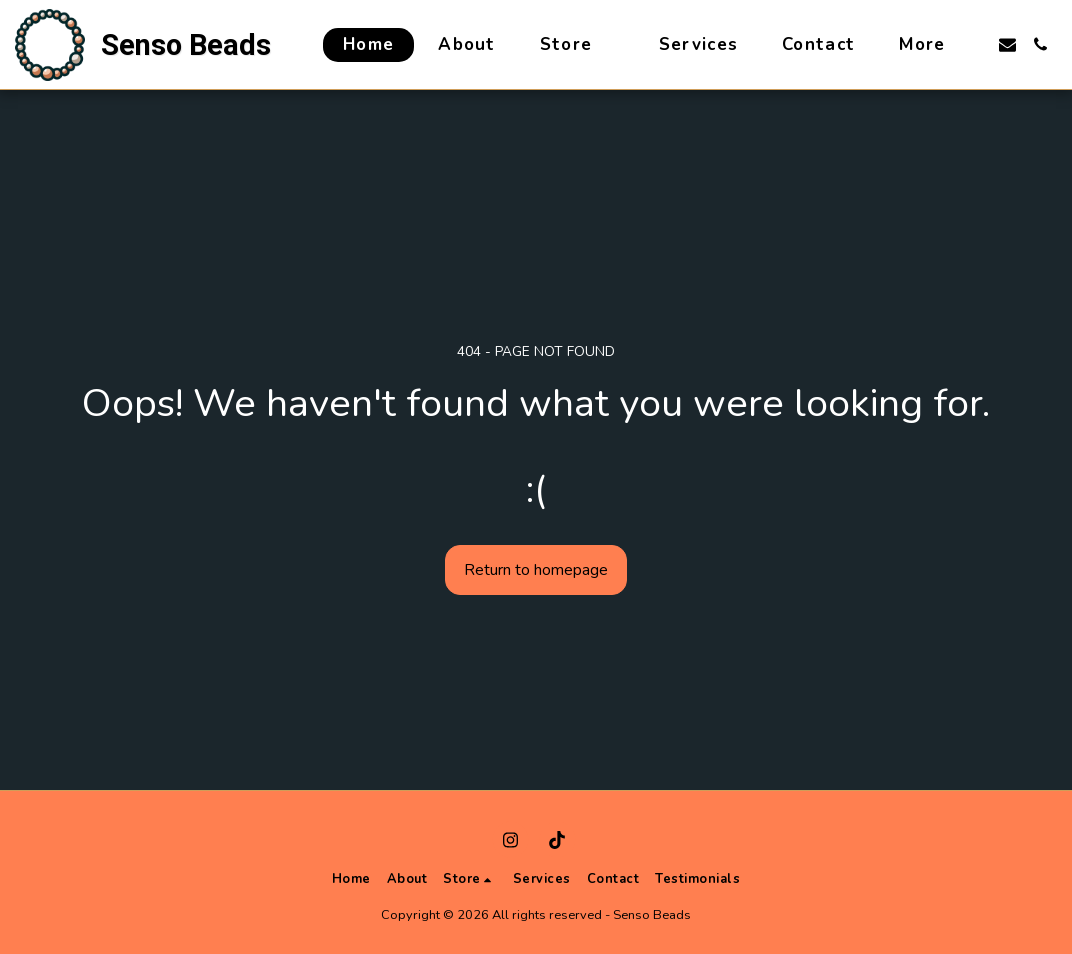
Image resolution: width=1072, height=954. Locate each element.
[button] (1007, 44)
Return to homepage (536, 570)
